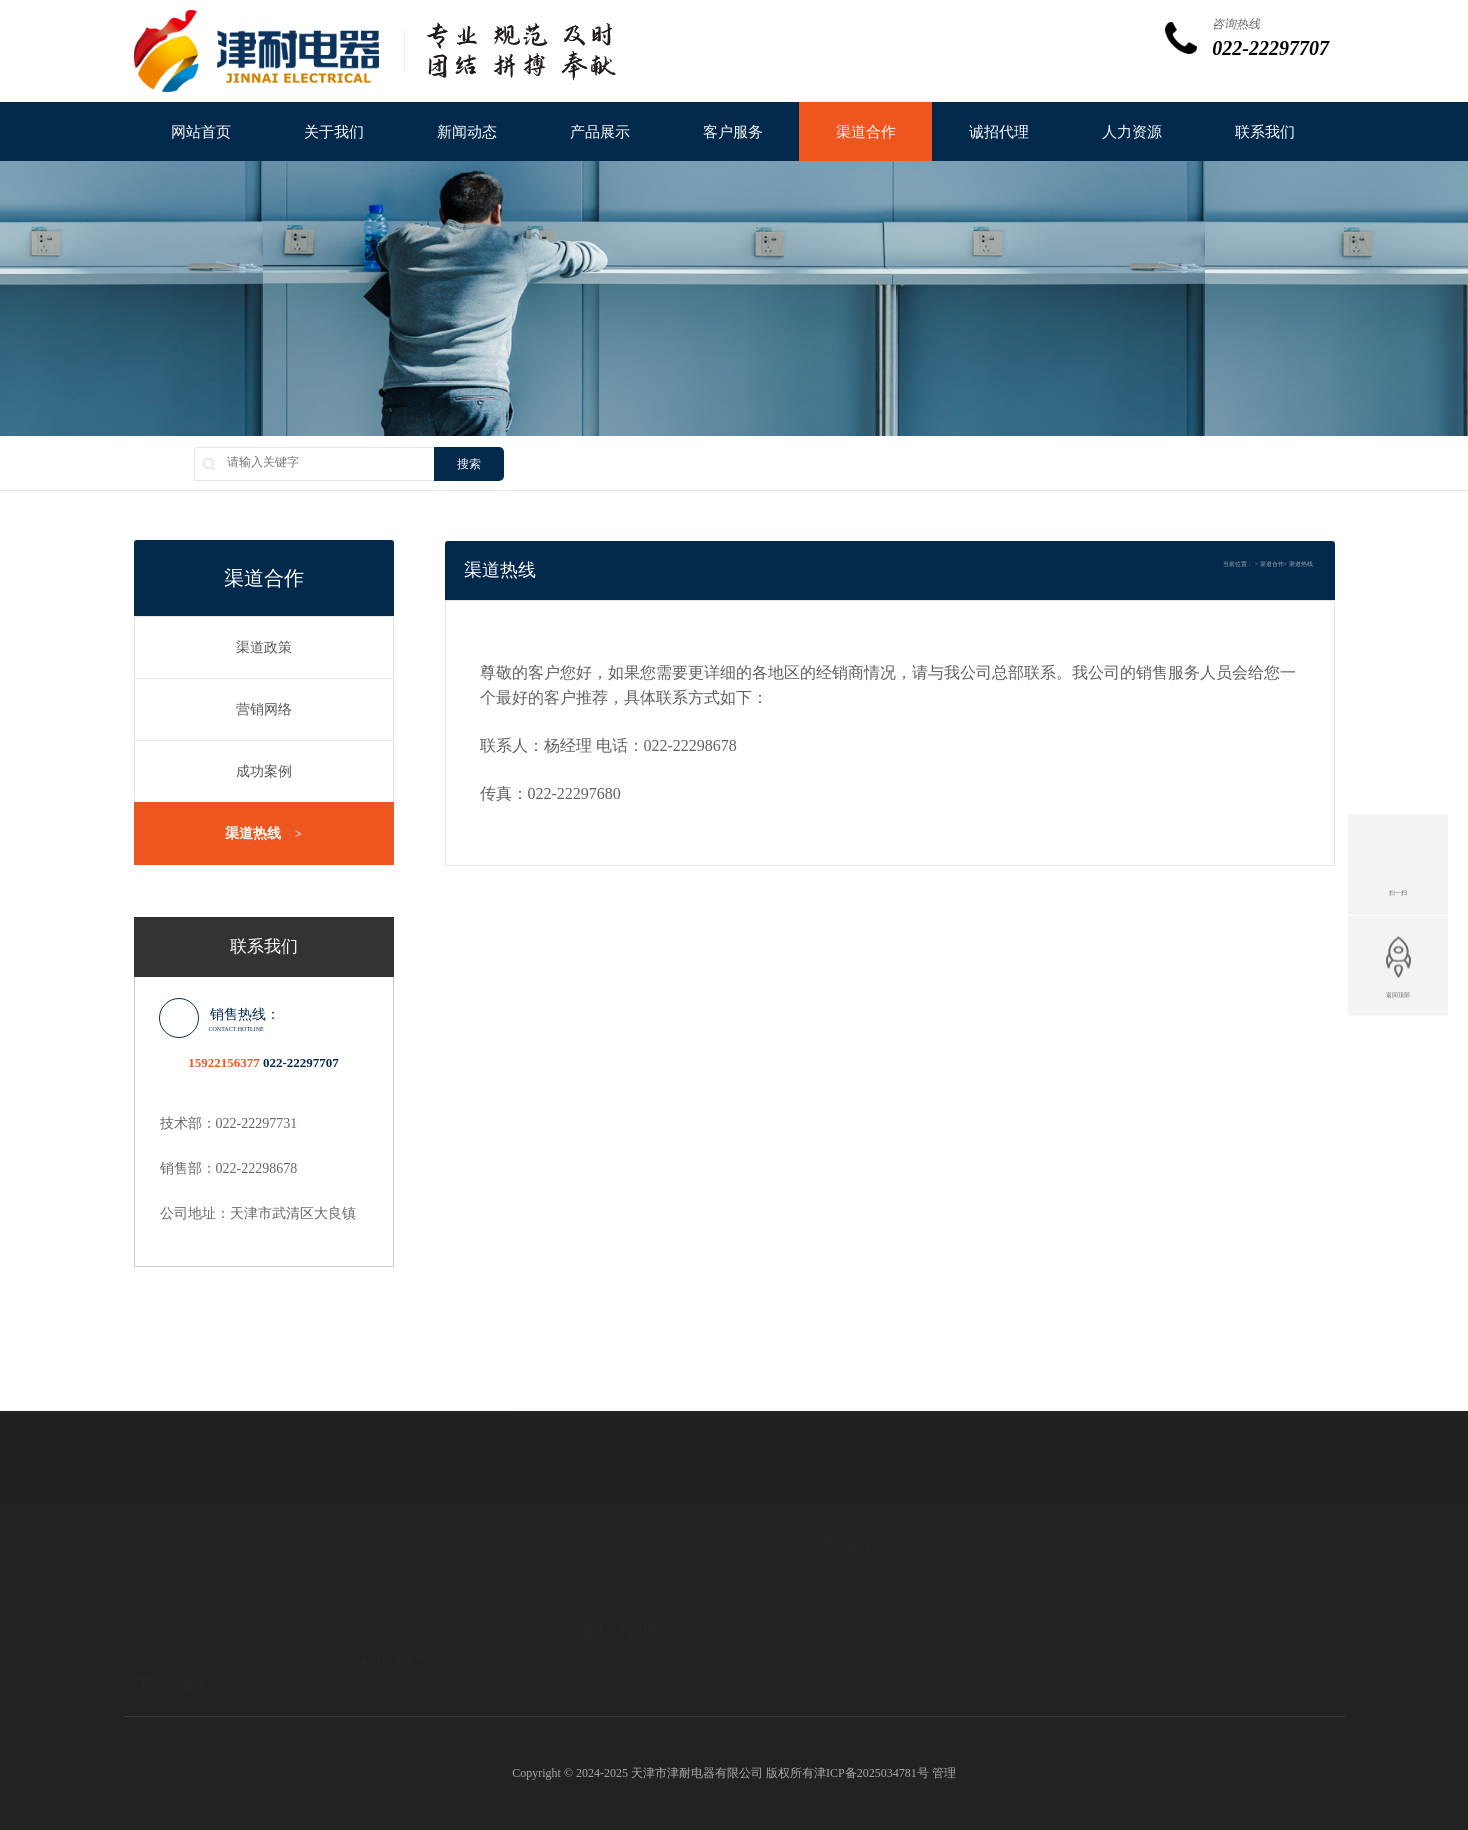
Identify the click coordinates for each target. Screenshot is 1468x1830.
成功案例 (264, 771)
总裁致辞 (158, 1683)
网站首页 (201, 132)
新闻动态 (467, 132)
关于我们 (334, 132)
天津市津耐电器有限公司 (299, 1423)
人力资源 (1132, 132)
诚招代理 (999, 132)
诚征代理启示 (613, 1625)
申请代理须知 (613, 1651)
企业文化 (158, 1709)
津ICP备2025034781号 (871, 1773)
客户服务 (733, 132)
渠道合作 (866, 132)
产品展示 (600, 132)
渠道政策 (264, 647)
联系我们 (1265, 132)
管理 (944, 1773)
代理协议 (601, 1677)
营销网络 (264, 709)
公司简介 (158, 1657)
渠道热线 (263, 834)
